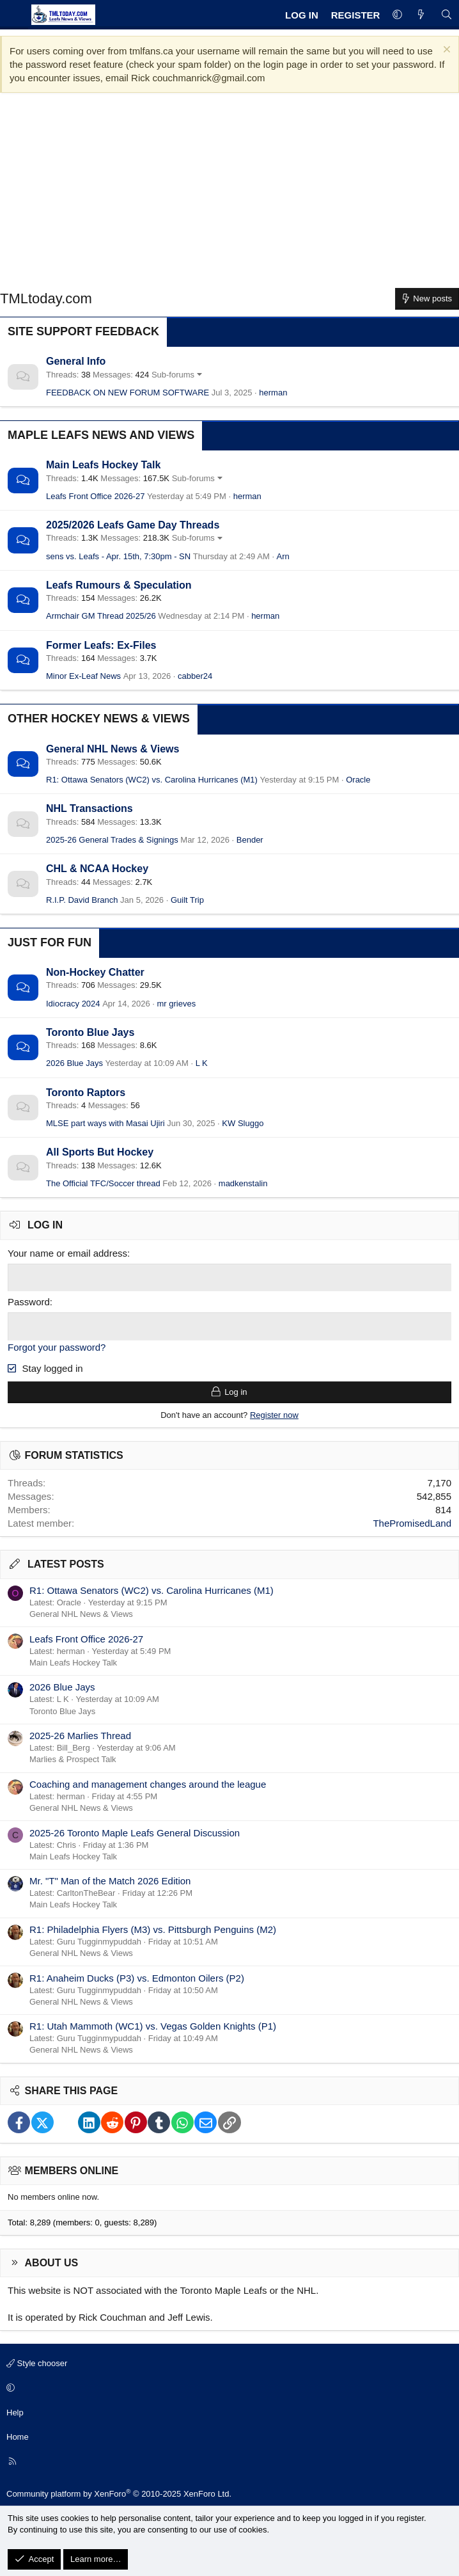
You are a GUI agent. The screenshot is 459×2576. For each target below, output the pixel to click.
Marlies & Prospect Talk (72, 1758)
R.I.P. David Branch (82, 900)
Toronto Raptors (85, 1092)
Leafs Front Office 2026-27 (95, 496)
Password (29, 1301)
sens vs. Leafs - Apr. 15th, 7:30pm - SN (118, 556)
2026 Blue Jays (74, 1063)
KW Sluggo (242, 1123)
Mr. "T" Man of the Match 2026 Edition (110, 1880)
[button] (397, 15)
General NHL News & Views (112, 748)
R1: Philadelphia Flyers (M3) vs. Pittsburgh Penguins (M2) (152, 1928)
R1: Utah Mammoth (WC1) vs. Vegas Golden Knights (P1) (152, 2025)
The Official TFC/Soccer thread (103, 1183)
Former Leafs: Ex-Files (101, 645)
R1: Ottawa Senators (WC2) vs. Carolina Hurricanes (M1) (152, 779)
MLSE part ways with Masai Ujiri (105, 1123)
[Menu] (14, 14)
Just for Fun (49, 942)
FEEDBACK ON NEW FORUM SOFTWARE (127, 392)
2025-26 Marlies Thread (80, 1734)
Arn (283, 556)
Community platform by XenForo (118, 2493)
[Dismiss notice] (445, 51)
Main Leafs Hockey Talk (103, 464)
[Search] (446, 15)
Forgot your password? (56, 1346)
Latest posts (65, 1563)
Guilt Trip (187, 900)
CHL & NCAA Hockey (97, 868)
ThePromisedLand (412, 1522)
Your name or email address (67, 1253)
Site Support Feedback (83, 331)
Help (15, 2411)
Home (17, 2436)
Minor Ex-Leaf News (83, 676)
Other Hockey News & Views (99, 718)
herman (273, 392)
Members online (72, 2170)
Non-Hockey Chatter (95, 972)
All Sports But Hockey (99, 1152)
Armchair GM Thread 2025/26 (101, 616)
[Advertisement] (229, 195)
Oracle (358, 779)
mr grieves (176, 1003)
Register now (274, 1414)
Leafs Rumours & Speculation (119, 585)
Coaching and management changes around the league (147, 1783)
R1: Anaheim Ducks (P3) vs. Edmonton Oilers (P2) (136, 1976)
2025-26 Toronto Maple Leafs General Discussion (134, 1831)
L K (202, 1063)
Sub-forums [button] (173, 374)
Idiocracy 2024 (73, 1003)
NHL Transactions (89, 808)
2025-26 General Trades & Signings (112, 840)
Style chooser (36, 2362)
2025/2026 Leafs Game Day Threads (132, 525)
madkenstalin (243, 1183)
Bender (250, 840)
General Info (75, 361)
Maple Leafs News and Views (101, 435)
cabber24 (195, 676)
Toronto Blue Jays (90, 1032)
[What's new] (420, 15)
